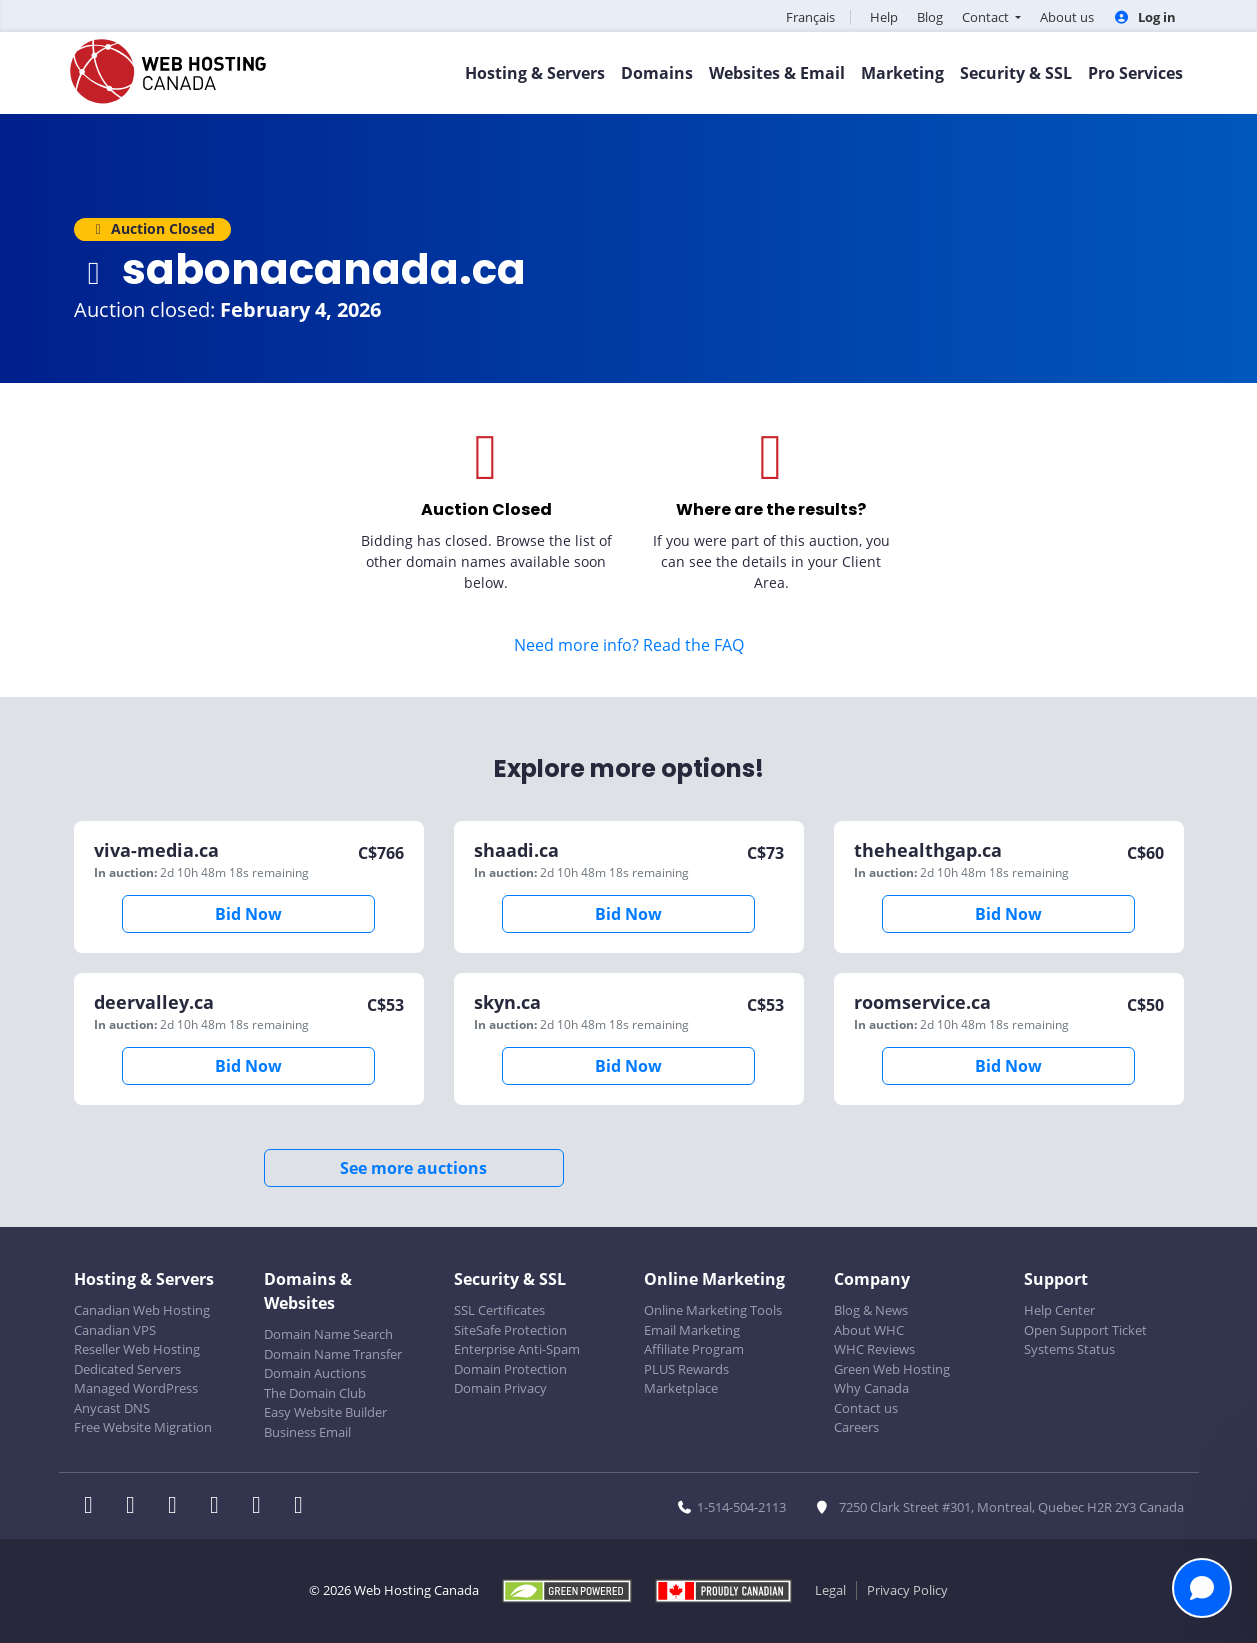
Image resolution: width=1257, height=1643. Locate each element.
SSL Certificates (499, 1310)
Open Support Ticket (1085, 1330)
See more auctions (413, 1168)
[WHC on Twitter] (137, 1507)
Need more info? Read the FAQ (629, 645)
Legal (830, 1590)
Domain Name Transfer (333, 1354)
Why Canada (871, 1388)
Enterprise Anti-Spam (517, 1349)
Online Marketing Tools (713, 1310)
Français (810, 17)
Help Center (1059, 1310)
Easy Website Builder (325, 1412)
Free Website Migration (143, 1427)
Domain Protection (510, 1369)
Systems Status (1069, 1349)
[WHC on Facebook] (95, 1507)
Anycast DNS (112, 1408)
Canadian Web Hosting (142, 1310)
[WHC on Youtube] (263, 1507)
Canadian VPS (115, 1330)
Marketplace (681, 1388)
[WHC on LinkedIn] (179, 1507)
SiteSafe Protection (510, 1330)
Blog (930, 17)
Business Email (307, 1432)
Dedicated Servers (127, 1369)
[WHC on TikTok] (303, 1507)
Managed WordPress (136, 1388)
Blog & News (871, 1310)
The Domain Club (315, 1393)
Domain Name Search (328, 1334)
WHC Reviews (874, 1349)
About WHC (869, 1330)
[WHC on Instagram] (221, 1507)
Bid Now (248, 914)
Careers (856, 1427)
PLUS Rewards (686, 1369)
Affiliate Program (694, 1349)
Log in (1144, 17)
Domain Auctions (315, 1373)
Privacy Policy (907, 1590)
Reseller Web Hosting (137, 1349)
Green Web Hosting (892, 1369)
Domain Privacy (500, 1388)
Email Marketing (692, 1330)
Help (884, 17)
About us (1067, 17)
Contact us (866, 1408)
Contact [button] (987, 17)
